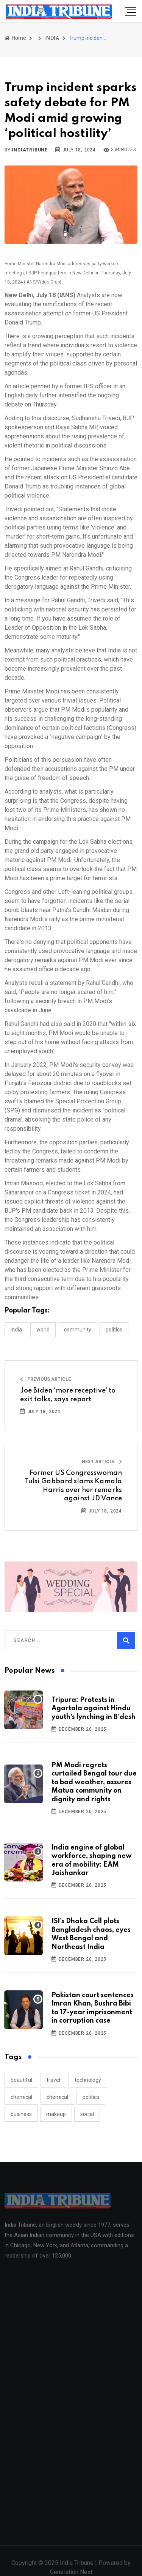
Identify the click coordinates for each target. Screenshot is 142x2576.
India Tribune (77, 2567)
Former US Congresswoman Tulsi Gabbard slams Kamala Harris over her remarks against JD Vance (73, 1486)
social (87, 2114)
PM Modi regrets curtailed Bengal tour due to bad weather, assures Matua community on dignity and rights (94, 1782)
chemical (21, 2097)
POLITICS (114, 1330)
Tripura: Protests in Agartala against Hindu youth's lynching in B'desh (93, 1708)
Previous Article (45, 1379)
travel (53, 2080)
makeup (56, 2114)
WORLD (43, 1330)
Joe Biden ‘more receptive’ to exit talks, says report (67, 1394)
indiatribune (30, 150)
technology (88, 2080)
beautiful (21, 2080)
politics (91, 2097)
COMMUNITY (77, 1330)
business (21, 2114)
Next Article (102, 1461)
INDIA (51, 38)
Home (15, 38)
